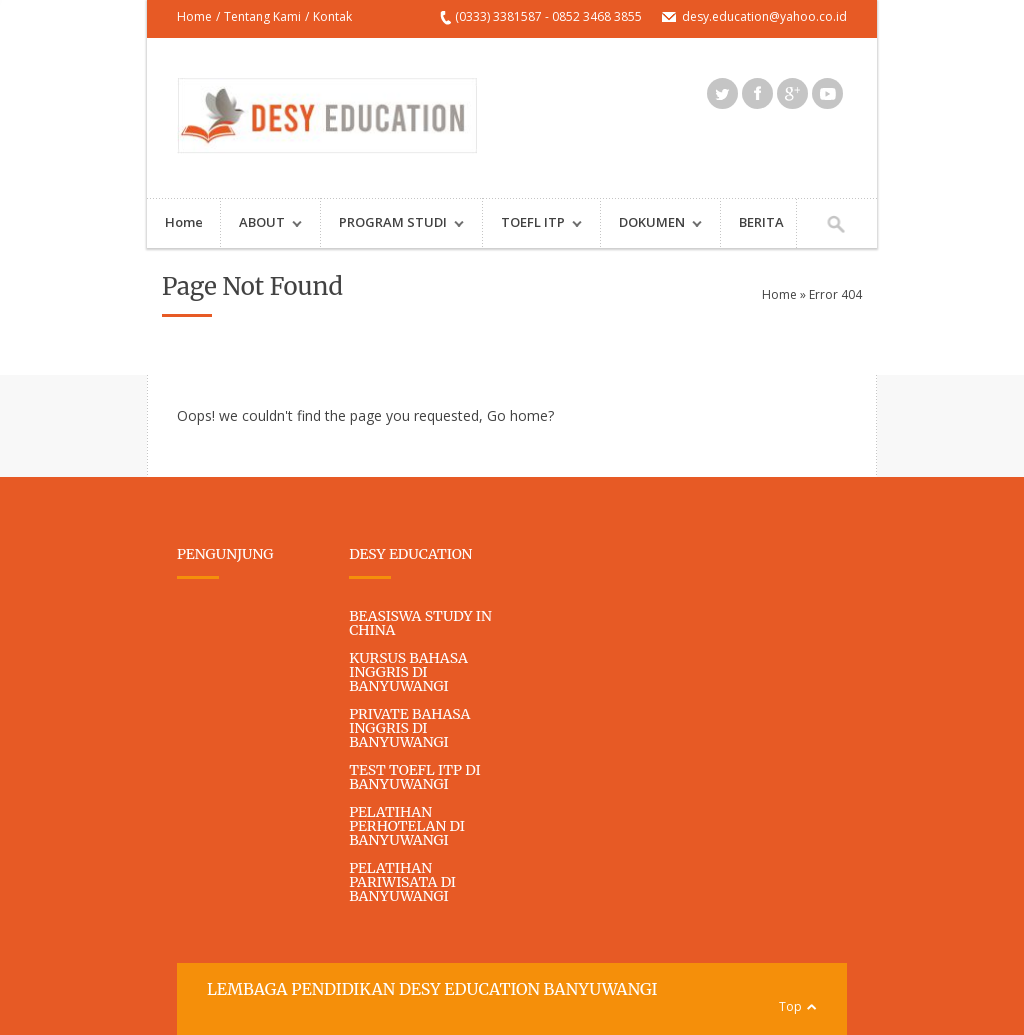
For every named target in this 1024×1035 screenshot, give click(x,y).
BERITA (761, 222)
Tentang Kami (262, 16)
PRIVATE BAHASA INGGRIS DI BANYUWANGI (409, 728)
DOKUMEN (651, 224)
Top (790, 1006)
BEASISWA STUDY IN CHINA (420, 623)
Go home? (520, 415)
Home (194, 16)
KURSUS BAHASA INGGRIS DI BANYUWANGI (408, 672)
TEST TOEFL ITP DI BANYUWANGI (414, 777)
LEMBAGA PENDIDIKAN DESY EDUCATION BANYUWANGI (432, 989)
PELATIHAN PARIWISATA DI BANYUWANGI (402, 882)
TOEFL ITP (532, 224)
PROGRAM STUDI (392, 224)
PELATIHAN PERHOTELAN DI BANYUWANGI (407, 826)
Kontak (332, 16)
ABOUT (261, 224)
